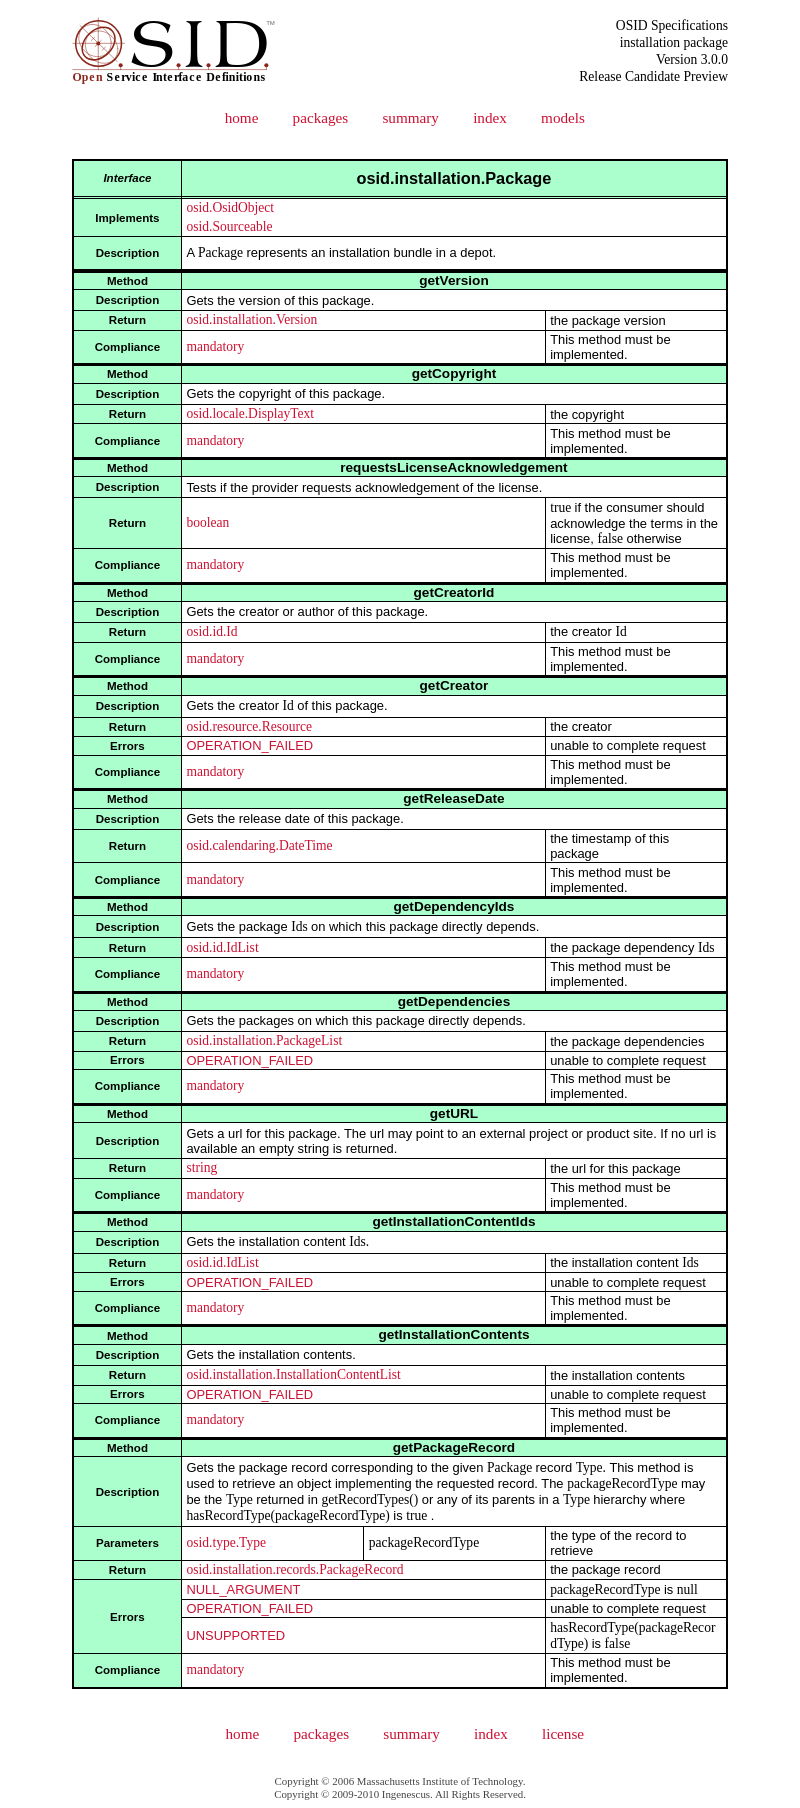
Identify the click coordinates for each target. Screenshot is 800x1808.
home (242, 117)
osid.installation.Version (251, 319)
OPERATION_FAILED (249, 745)
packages (321, 117)
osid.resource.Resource (249, 726)
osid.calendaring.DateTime (259, 845)
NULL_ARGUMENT (243, 1589)
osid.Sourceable (229, 226)
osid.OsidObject (230, 207)
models (563, 117)
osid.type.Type (226, 1542)
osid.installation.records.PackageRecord (294, 1569)
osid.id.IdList (222, 947)
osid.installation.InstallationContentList (293, 1374)
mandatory (215, 346)
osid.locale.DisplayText (250, 413)
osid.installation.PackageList (264, 1040)
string (201, 1167)
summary (410, 117)
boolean (207, 522)
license (563, 1733)
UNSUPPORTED (235, 1635)
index (490, 117)
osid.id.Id (211, 631)
